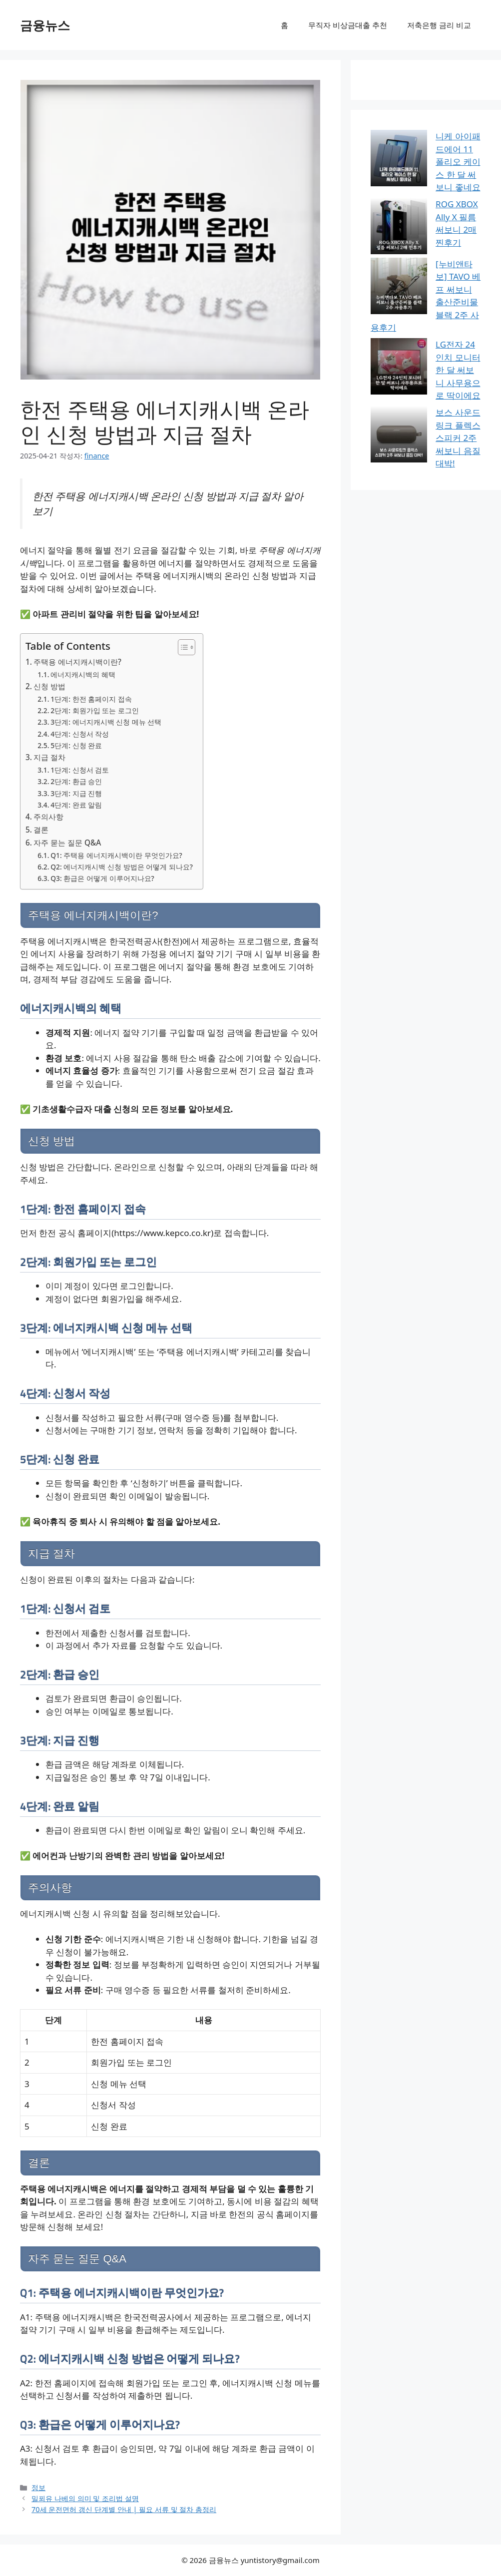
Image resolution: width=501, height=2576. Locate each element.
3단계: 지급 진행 (76, 793)
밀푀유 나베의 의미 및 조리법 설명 (85, 2498)
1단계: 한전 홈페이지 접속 (90, 699)
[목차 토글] (181, 647)
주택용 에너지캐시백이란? (77, 662)
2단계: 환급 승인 (76, 781)
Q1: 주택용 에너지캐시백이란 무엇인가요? (116, 855)
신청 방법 (49, 686)
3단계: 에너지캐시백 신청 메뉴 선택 (105, 722)
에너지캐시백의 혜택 (82, 674)
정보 (38, 2487)
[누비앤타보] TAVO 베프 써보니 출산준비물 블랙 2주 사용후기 (425, 221)
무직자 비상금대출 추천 (347, 25)
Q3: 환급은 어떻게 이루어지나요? (102, 878)
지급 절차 (49, 757)
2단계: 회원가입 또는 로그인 (94, 710)
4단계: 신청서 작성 (79, 734)
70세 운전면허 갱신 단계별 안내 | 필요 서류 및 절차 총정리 (123, 2509)
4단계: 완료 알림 (76, 805)
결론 (40, 830)
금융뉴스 (45, 24)
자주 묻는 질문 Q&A (67, 843)
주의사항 (48, 817)
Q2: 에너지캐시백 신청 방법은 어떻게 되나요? (121, 866)
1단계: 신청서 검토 (79, 770)
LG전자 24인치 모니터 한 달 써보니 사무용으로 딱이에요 (425, 263)
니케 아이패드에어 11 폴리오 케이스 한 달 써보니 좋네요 (426, 148)
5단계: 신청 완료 (76, 745)
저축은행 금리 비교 (439, 25)
